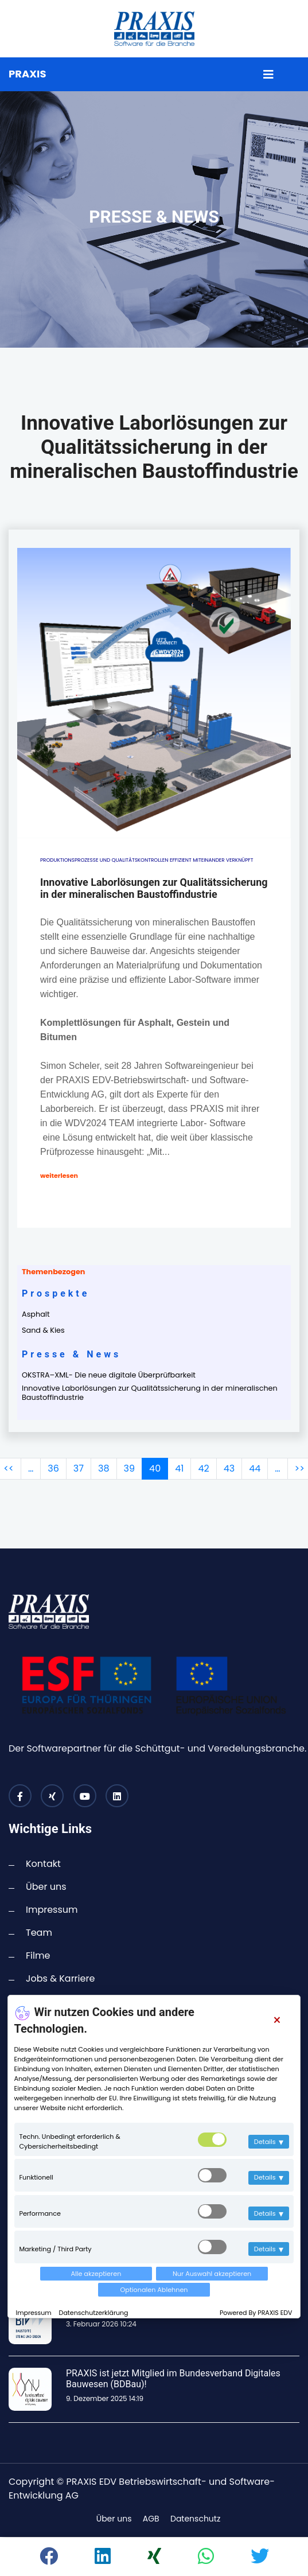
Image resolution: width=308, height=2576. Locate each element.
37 (78, 1468)
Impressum (34, 2312)
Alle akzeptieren (96, 2273)
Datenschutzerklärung (93, 2312)
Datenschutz (195, 2518)
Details (268, 2142)
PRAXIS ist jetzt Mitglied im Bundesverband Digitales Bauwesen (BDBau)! (173, 2379)
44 (254, 1468)
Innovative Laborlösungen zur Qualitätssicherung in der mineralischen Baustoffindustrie (150, 1392)
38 (104, 1468)
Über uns (46, 1886)
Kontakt (43, 1863)
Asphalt (36, 1314)
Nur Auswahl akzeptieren (212, 2273)
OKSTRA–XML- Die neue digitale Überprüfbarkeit (109, 1375)
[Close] (276, 2020)
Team (39, 1932)
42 (203, 1468)
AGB (151, 2518)
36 (53, 1468)
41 (179, 1468)
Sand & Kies (43, 1330)
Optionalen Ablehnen (154, 2289)
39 (129, 1468)
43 (229, 1468)
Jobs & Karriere (60, 1978)
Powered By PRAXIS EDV (256, 2312)
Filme (38, 1955)
